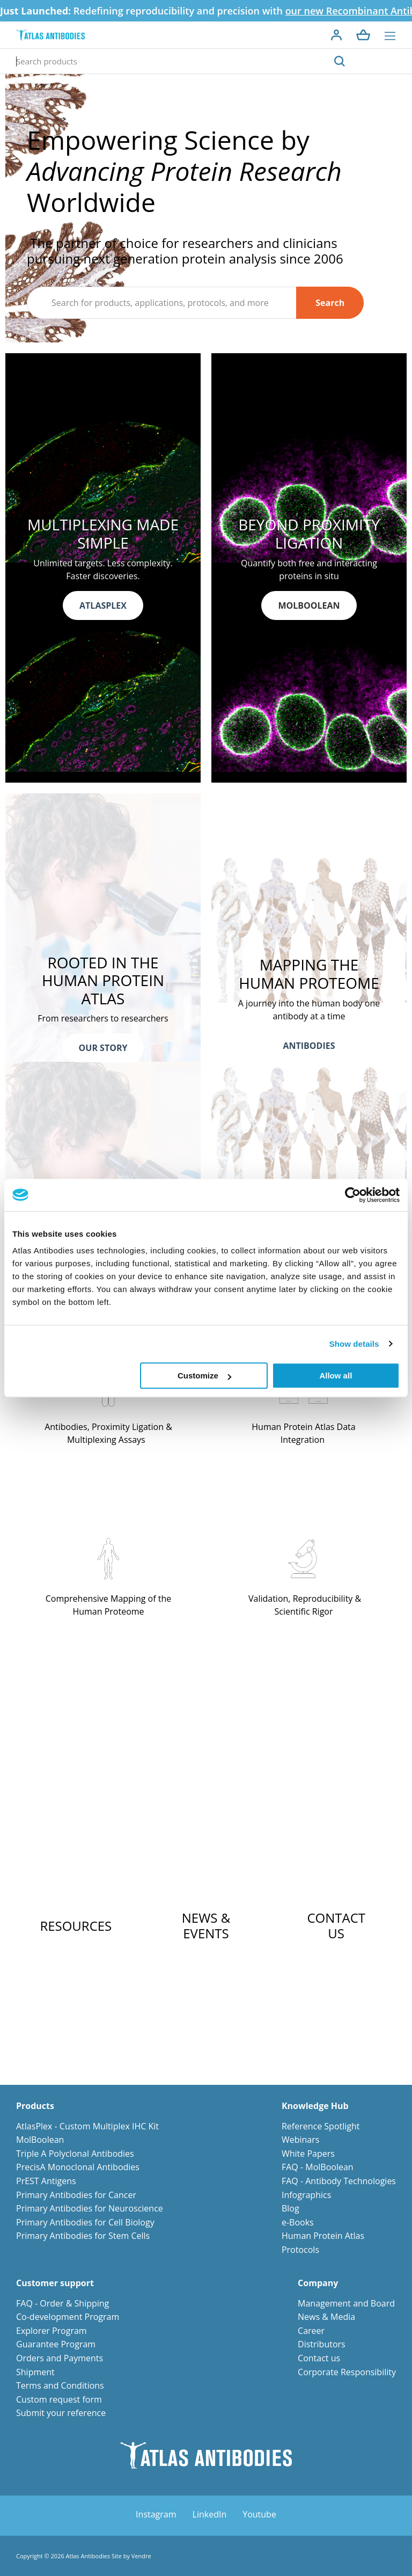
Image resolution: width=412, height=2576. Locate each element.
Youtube (259, 2514)
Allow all (335, 1375)
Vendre (141, 2556)
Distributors (321, 2344)
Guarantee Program (55, 2344)
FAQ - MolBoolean (318, 2167)
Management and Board (346, 2303)
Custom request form (59, 2399)
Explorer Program (51, 2331)
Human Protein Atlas (323, 2236)
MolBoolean (40, 2140)
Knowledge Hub (315, 2106)
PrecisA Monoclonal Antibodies (77, 2167)
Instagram (156, 2514)
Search (329, 303)
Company (318, 2283)
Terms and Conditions (60, 2385)
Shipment (35, 2372)
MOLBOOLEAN (309, 605)
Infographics (306, 2195)
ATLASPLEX (103, 605)
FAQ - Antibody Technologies (339, 2181)
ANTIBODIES (309, 1046)
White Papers (308, 2153)
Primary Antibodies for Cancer (76, 2195)
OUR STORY (103, 1048)
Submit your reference (61, 2413)
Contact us (319, 2358)
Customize (204, 1375)
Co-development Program (67, 2317)
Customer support (55, 2283)
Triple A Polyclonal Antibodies (75, 2153)
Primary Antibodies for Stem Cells (83, 2236)
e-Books (298, 2222)
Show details (354, 1343)
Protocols (300, 2250)
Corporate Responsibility (347, 2372)
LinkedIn (210, 2514)
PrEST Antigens (46, 2181)
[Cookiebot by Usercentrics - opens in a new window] (353, 1195)
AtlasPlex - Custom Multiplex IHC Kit (87, 2126)
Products (35, 2106)
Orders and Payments (59, 2358)
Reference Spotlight (321, 2126)
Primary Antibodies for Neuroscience (89, 2208)
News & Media (326, 2317)
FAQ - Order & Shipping (62, 2303)
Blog (290, 2208)
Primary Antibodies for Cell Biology (85, 2222)
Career (311, 2331)
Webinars (300, 2140)
